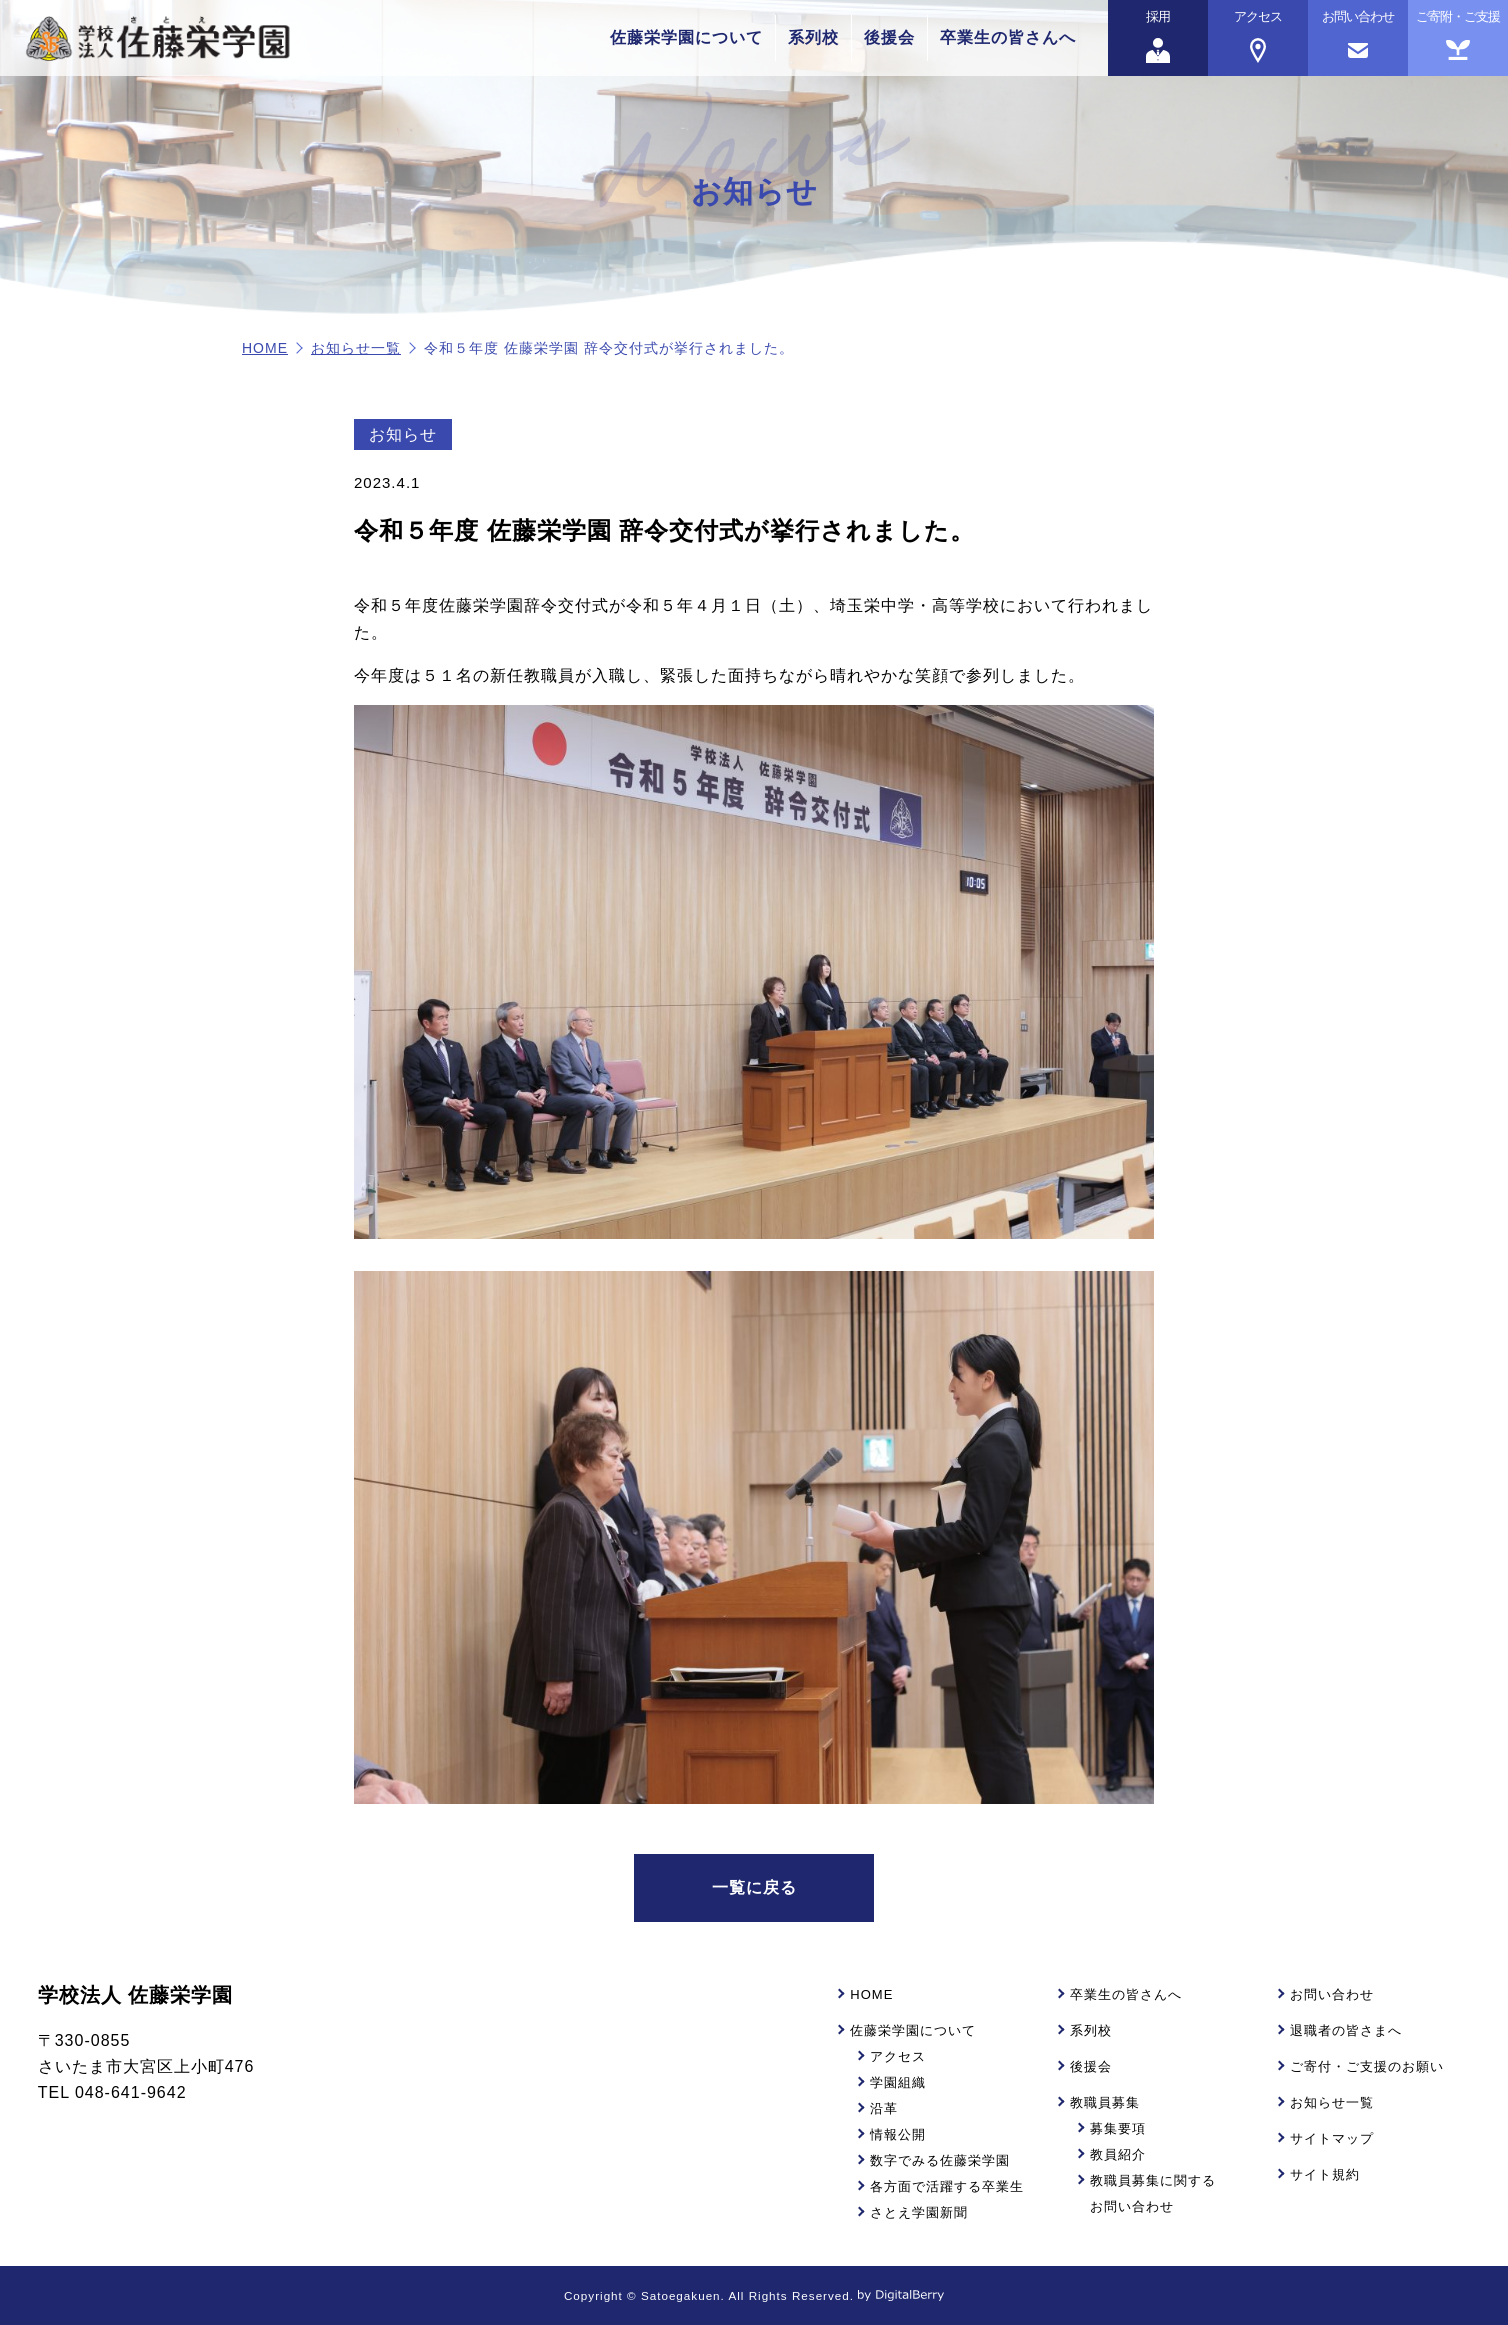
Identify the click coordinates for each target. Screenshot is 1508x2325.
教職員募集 (1105, 2102)
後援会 (889, 37)
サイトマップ (1332, 2138)
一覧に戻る (754, 1887)
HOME (265, 348)
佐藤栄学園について (686, 37)
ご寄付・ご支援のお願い (1367, 2066)
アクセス (898, 2056)
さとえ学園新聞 (919, 2212)
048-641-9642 (131, 2092)
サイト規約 (1325, 2174)
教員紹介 (1118, 2154)
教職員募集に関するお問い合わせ (1153, 2193)
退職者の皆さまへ (1346, 2030)
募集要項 (1118, 2128)
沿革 (884, 2108)
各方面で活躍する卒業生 (947, 2186)
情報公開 (898, 2134)
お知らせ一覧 (356, 348)
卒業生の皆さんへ (1008, 37)
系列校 (813, 37)
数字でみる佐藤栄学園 (940, 2160)
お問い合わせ (1332, 1994)
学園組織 (898, 2082)
